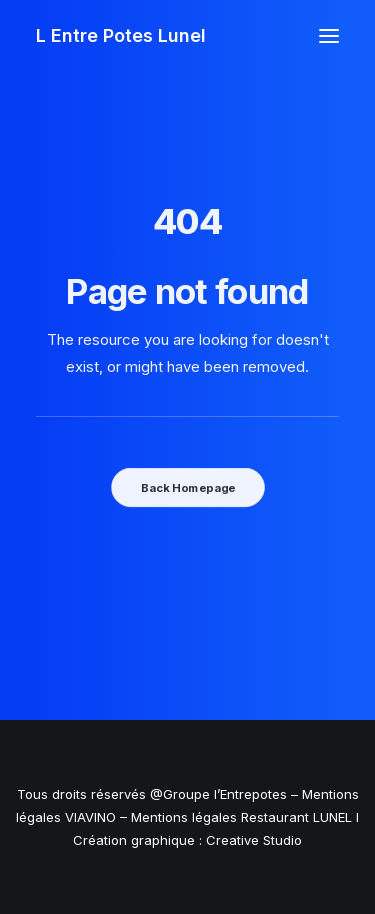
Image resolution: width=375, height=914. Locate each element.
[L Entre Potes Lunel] (121, 36)
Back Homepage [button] (187, 487)
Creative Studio (254, 840)
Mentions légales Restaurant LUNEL (241, 817)
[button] (329, 36)
